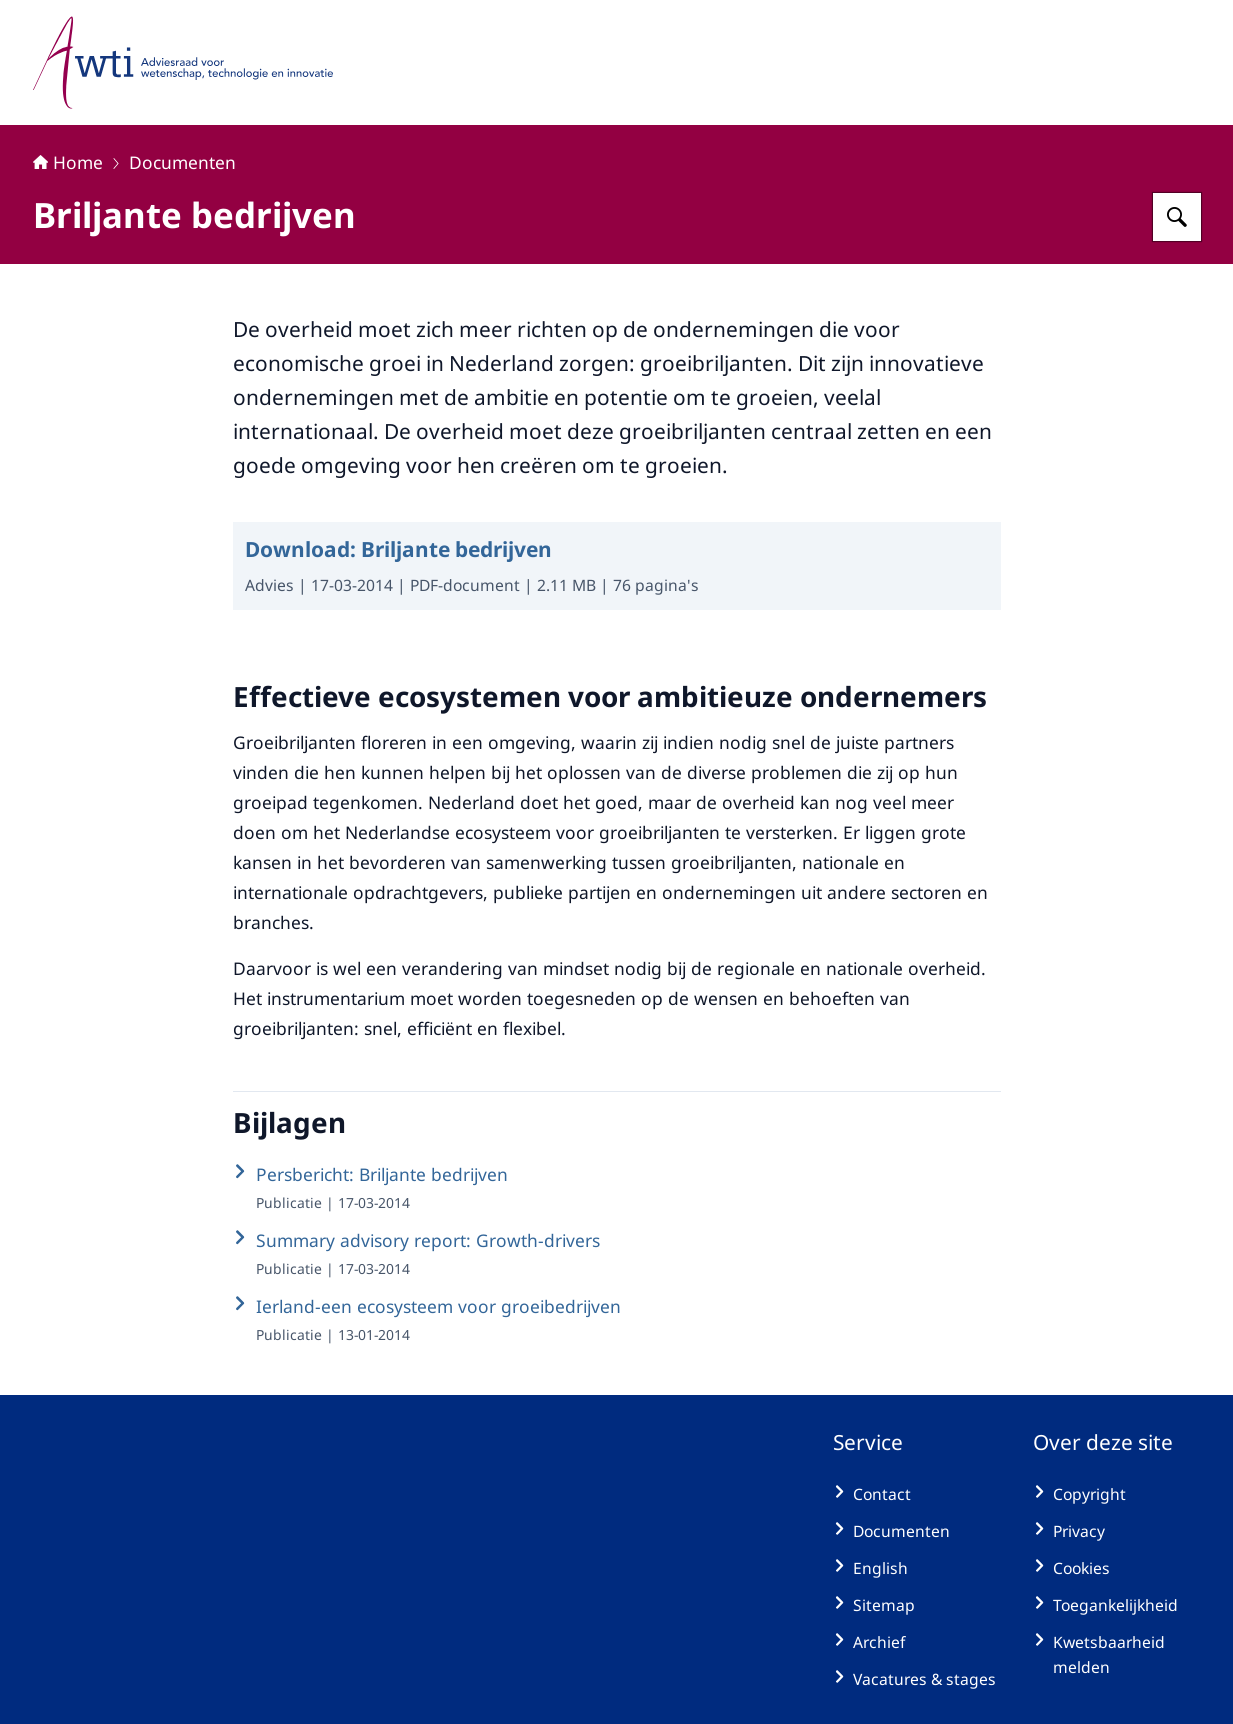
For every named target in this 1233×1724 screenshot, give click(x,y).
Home (68, 162)
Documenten (182, 162)
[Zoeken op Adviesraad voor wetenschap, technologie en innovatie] (1177, 217)
